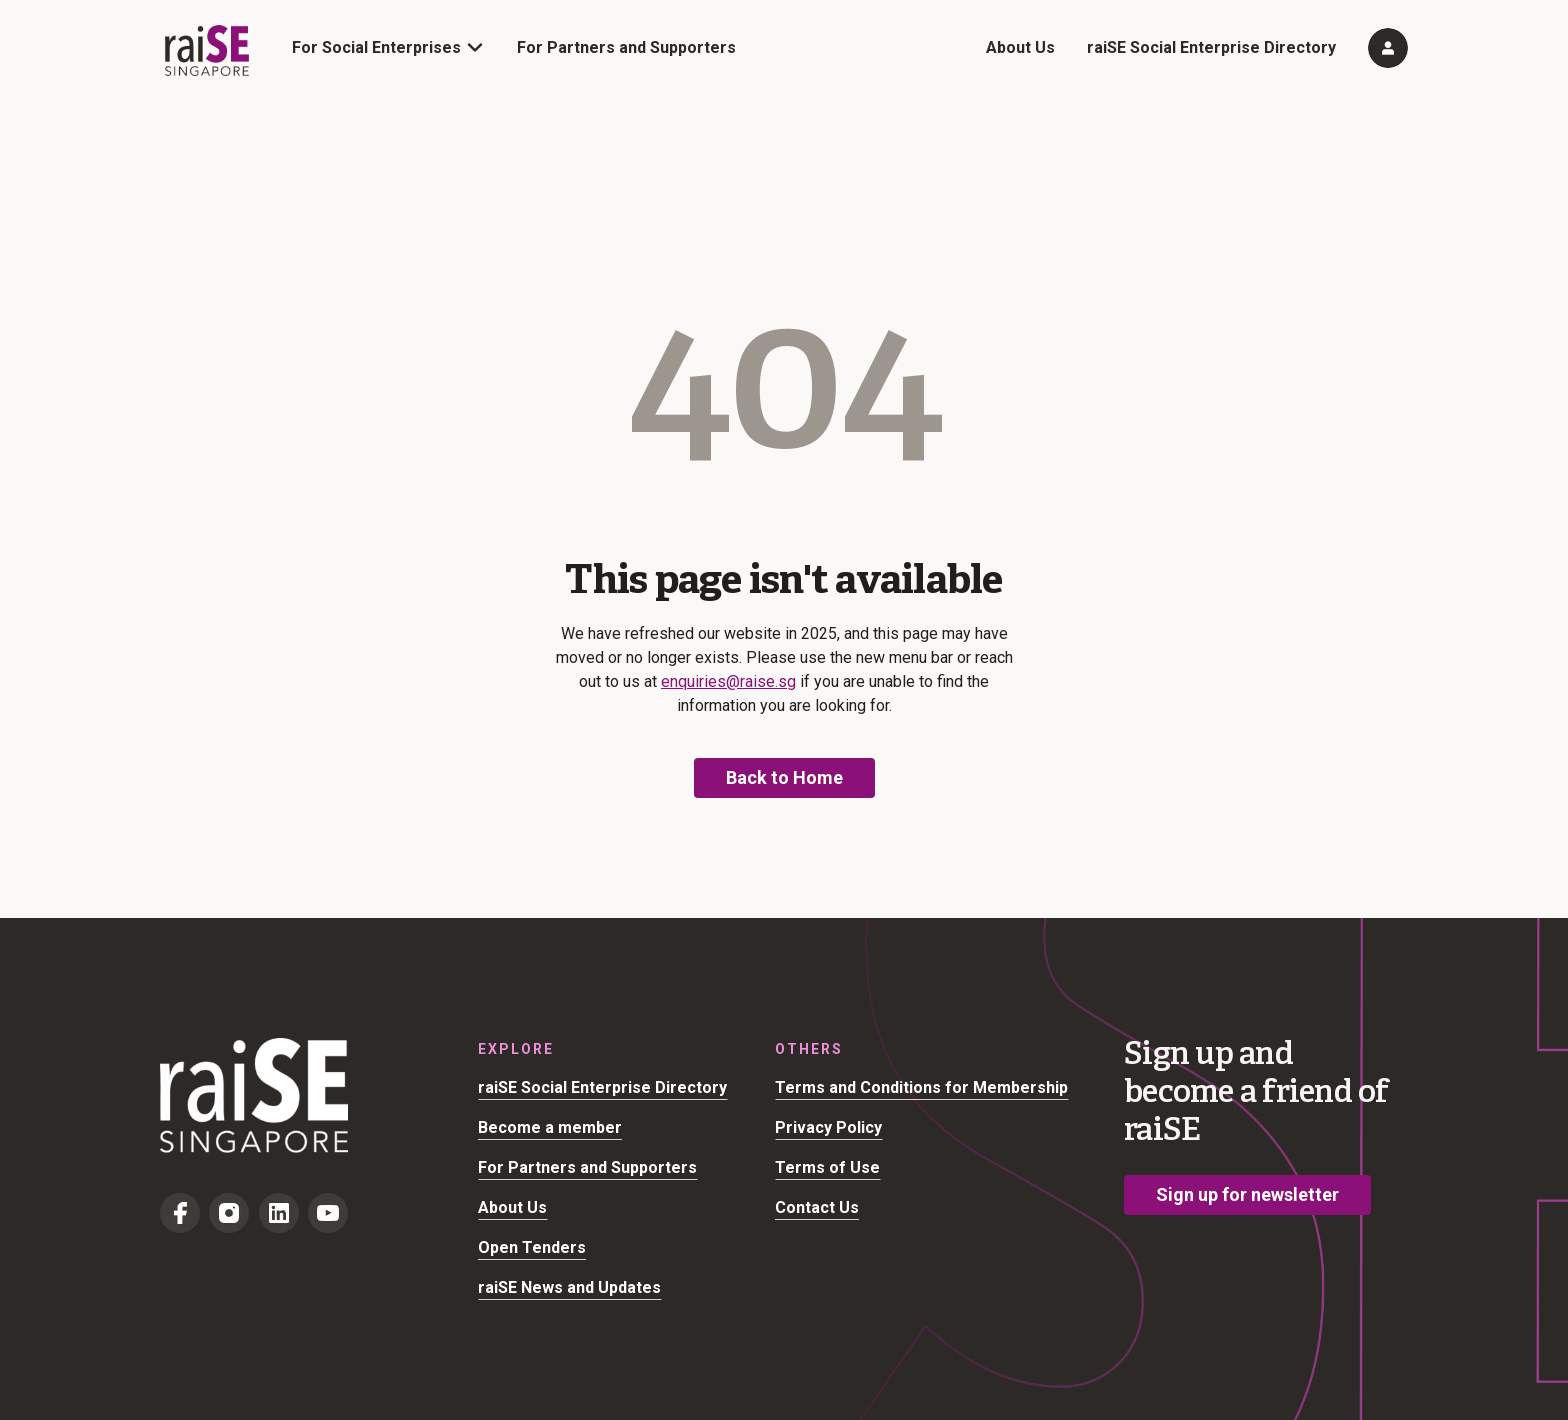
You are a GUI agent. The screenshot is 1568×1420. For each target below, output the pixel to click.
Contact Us (817, 1207)
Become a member (550, 1127)
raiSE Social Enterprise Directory (1211, 47)
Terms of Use (827, 1167)
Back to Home (784, 777)
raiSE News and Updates (569, 1287)
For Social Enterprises (376, 47)
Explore (516, 1049)
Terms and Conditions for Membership (921, 1087)
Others (809, 1049)
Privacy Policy (828, 1127)
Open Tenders (532, 1247)
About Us (1020, 47)
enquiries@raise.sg (728, 681)
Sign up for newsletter (1247, 1194)
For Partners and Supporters (626, 47)
